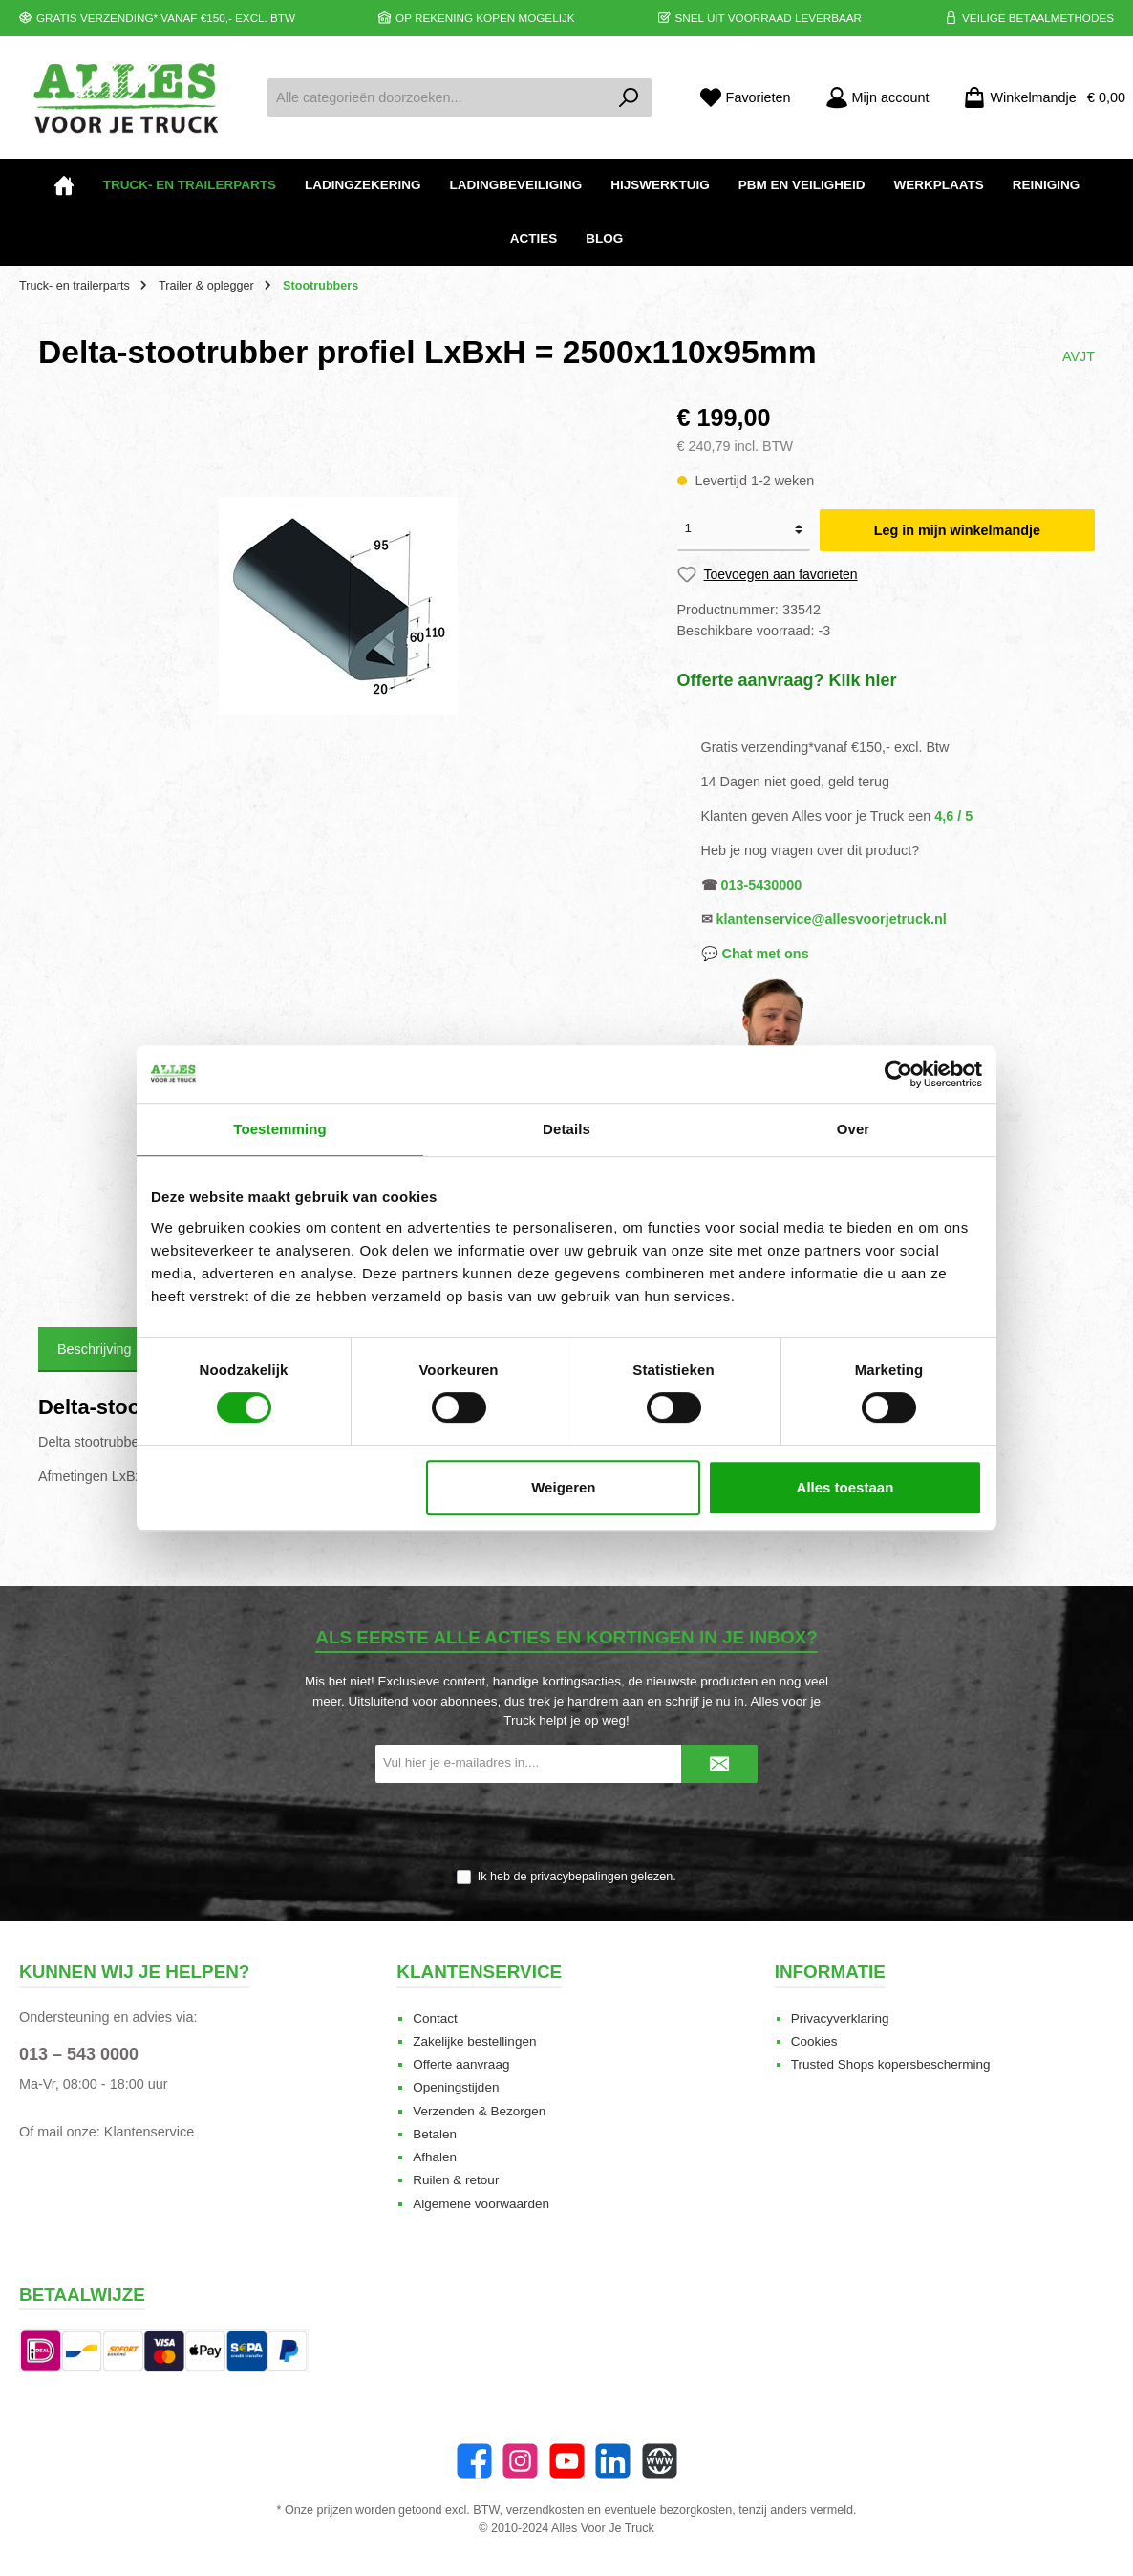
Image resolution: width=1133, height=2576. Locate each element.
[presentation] (566, 1827)
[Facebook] (474, 2460)
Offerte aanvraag (461, 2064)
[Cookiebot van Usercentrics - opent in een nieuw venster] (898, 1074)
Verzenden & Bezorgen (479, 2111)
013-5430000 (761, 884)
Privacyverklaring (840, 2018)
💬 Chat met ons (755, 953)
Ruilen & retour (456, 2180)
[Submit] (719, 1764)
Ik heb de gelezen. (577, 1876)
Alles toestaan (845, 1487)
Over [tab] (853, 1129)
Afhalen (435, 2157)
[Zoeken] (629, 97)
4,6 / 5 (953, 816)
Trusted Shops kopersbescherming (891, 2064)
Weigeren (563, 1487)
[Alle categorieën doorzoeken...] (437, 97)
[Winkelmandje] (1038, 98)
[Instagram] (520, 2460)
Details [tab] (566, 1129)
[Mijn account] (877, 98)
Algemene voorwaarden (481, 2204)
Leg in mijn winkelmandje (957, 530)
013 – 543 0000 (79, 2054)
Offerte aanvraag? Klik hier (787, 680)
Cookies (814, 2041)
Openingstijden (456, 2087)
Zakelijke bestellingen (474, 2041)
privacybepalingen (579, 1876)
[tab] (94, 1350)
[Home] (64, 185)
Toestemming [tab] (280, 1129)
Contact (435, 2018)
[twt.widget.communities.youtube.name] (566, 2460)
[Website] (659, 2460)
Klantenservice (149, 2131)
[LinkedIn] (612, 2460)
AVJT (1078, 356)
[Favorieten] (745, 98)
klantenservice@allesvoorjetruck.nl (831, 919)
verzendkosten (545, 2510)
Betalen (435, 2134)
